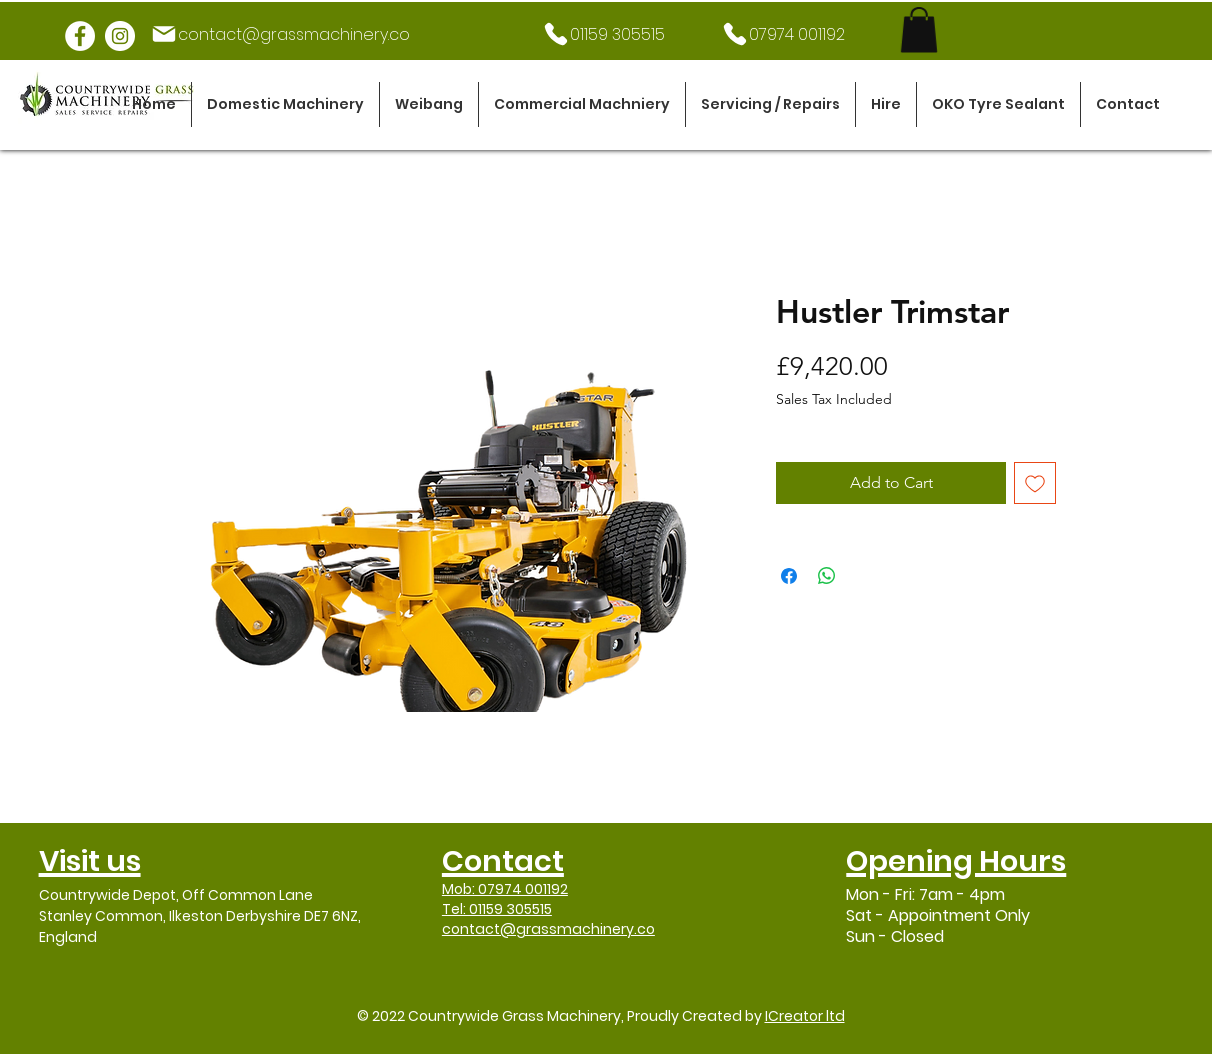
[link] (919, 29)
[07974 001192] (782, 34)
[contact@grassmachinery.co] (280, 34)
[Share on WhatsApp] (827, 576)
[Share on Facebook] (789, 576)
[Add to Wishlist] (1035, 483)
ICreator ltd (805, 1016)
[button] (285, 104)
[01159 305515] (603, 34)
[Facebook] (80, 36)
